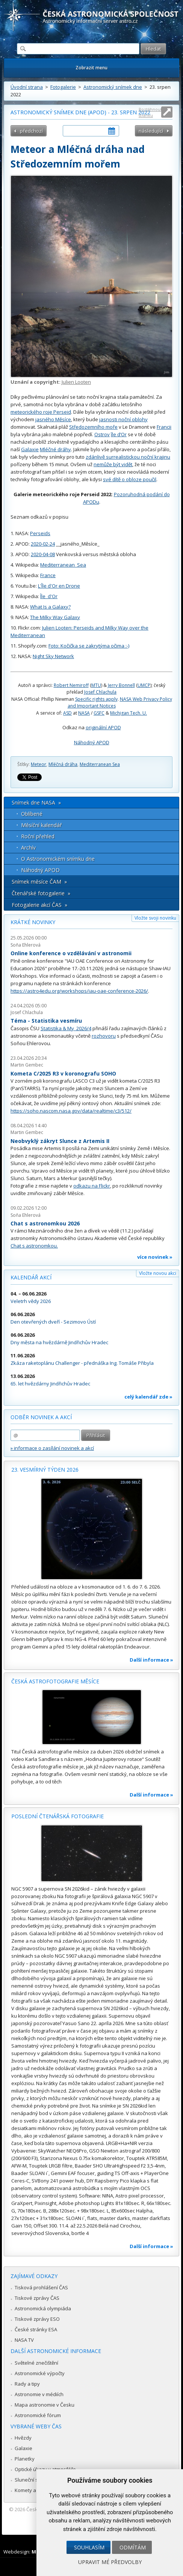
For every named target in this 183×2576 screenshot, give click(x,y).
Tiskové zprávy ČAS (37, 2298)
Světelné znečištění (36, 2362)
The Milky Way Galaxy (55, 617)
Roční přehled (37, 836)
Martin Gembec (27, 1065)
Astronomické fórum (38, 2415)
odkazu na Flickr (91, 1185)
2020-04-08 (43, 554)
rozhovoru (104, 1035)
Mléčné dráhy (55, 449)
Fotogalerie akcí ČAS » (39, 904)
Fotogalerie (63, 87)
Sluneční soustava (36, 2479)
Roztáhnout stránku (150, 112)
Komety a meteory (35, 2490)
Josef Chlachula (100, 692)
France (48, 575)
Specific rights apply (96, 699)
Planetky (25, 2458)
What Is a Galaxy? (50, 606)
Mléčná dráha (62, 764)
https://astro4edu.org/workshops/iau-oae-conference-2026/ (79, 990)
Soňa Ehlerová (26, 945)
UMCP (144, 685)
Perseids (40, 533)
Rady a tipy (27, 2383)
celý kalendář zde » (148, 1396)
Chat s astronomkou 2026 (45, 1223)
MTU (96, 685)
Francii (164, 426)
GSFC (99, 713)
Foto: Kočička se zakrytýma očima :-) (88, 645)
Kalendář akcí (31, 1277)
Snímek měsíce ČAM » (39, 881)
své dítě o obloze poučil (129, 479)
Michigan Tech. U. (128, 713)
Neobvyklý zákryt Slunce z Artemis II (60, 1140)
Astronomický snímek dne (112, 87)
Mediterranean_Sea (63, 564)
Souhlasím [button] (89, 2547)
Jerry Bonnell (121, 685)
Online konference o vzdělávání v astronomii (71, 953)
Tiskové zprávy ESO (37, 2319)
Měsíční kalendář (41, 825)
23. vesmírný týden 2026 (45, 1469)
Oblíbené (31, 813)
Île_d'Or (48, 596)
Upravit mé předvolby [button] (110, 2562)
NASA (84, 713)
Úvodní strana (27, 87)
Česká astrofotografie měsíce (55, 1681)
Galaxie (30, 449)
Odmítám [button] (132, 2547)
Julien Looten (76, 381)
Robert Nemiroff (71, 685)
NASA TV (24, 2340)
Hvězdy (23, 2437)
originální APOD (103, 727)
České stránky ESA (36, 2329)
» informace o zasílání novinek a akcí (52, 1448)
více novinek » (154, 1257)
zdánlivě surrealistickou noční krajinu (128, 456)
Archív (28, 847)
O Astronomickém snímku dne (58, 858)
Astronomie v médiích (39, 2394)
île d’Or (119, 434)
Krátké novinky (33, 922)
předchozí (31, 130)
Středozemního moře (93, 426)
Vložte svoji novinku (155, 918)
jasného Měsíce (53, 419)
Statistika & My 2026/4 (66, 1028)
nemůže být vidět (113, 464)
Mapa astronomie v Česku (44, 2404)
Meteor (38, 764)
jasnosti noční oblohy (123, 419)
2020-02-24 (43, 543)
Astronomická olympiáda (43, 2308)
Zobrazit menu (91, 67)
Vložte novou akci (157, 1273)
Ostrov (102, 434)
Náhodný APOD (91, 742)
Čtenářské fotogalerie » (41, 893)
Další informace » (151, 1659)
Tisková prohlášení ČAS (41, 2287)
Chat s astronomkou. (34, 1245)
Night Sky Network (53, 656)
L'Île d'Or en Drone (59, 585)
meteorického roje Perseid (41, 411)
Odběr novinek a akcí (41, 1417)
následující (151, 130)
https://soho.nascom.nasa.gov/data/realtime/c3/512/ (71, 1110)
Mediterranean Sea (100, 764)
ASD (67, 713)
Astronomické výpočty (40, 2373)
